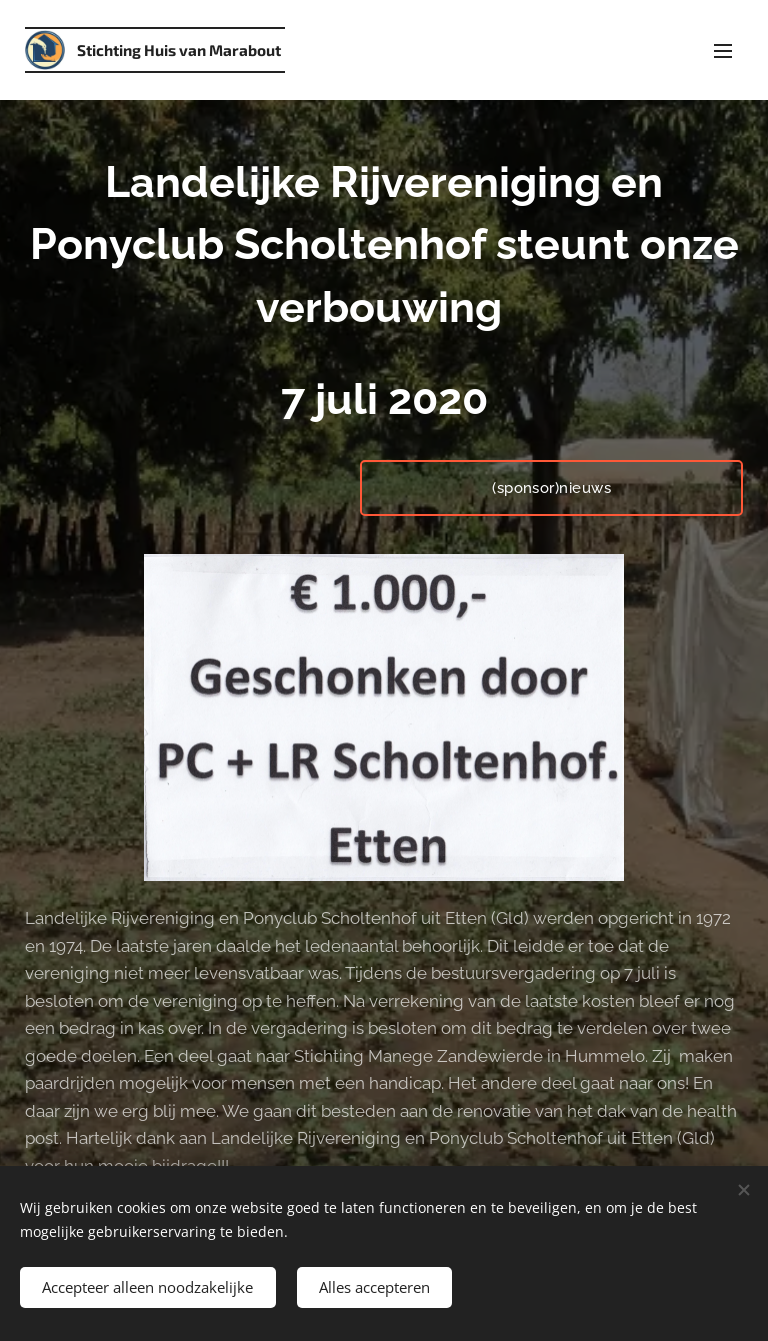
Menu (723, 51)
